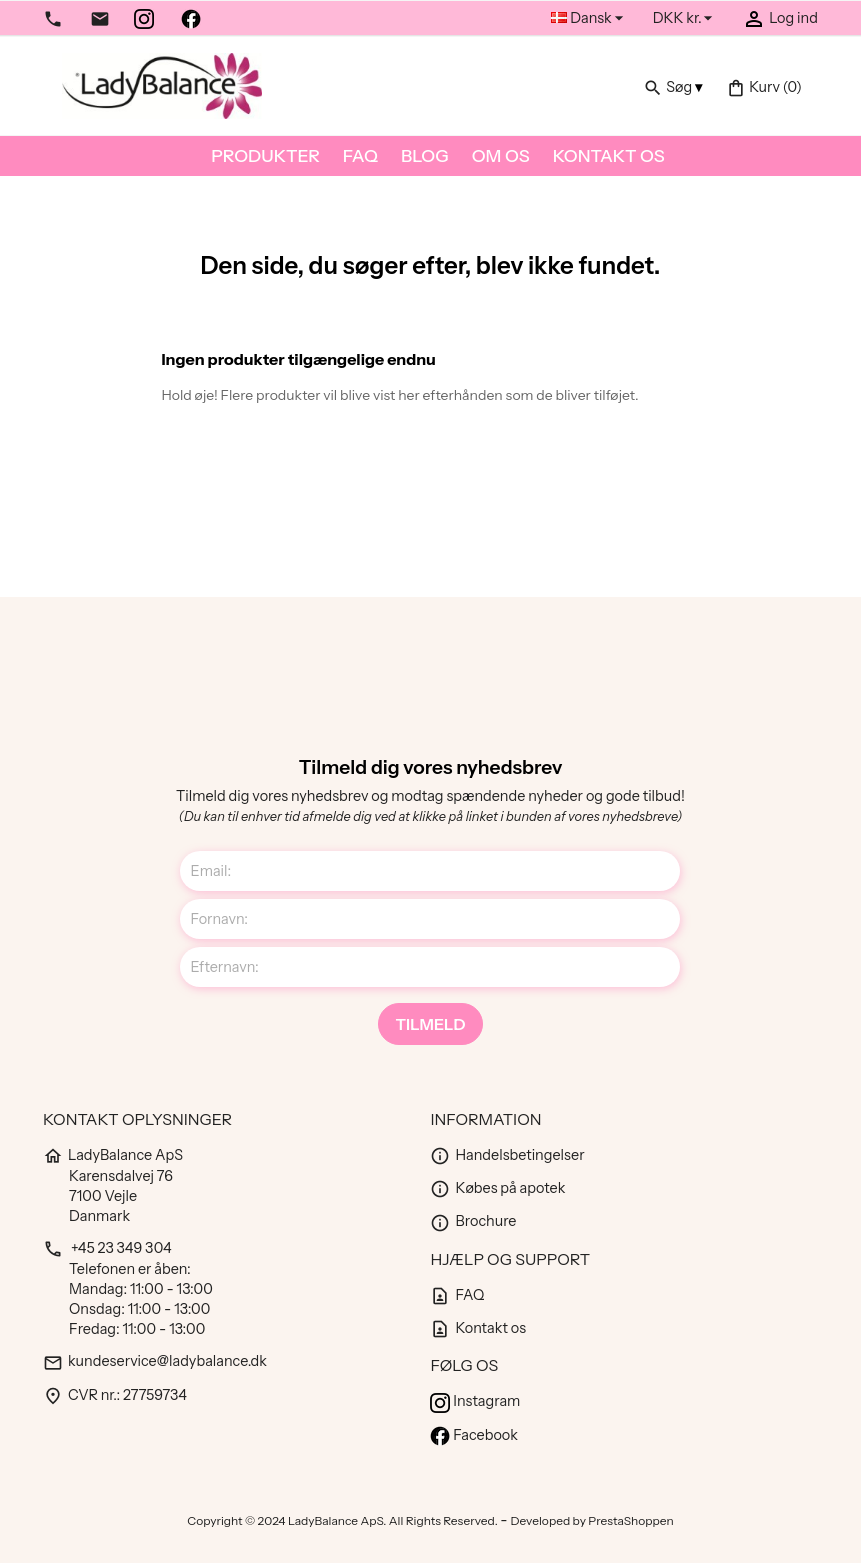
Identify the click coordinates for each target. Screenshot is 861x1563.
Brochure (473, 1221)
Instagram (475, 1401)
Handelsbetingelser (507, 1155)
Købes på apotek (497, 1188)
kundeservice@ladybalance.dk (155, 1361)
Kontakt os (609, 155)
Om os (501, 155)
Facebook (473, 1435)
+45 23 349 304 (107, 1248)
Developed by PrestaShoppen (592, 1520)
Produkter (265, 155)
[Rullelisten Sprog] (589, 18)
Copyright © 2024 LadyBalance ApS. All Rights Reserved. (343, 1520)
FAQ (360, 155)
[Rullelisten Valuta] (686, 18)
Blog (425, 155)
